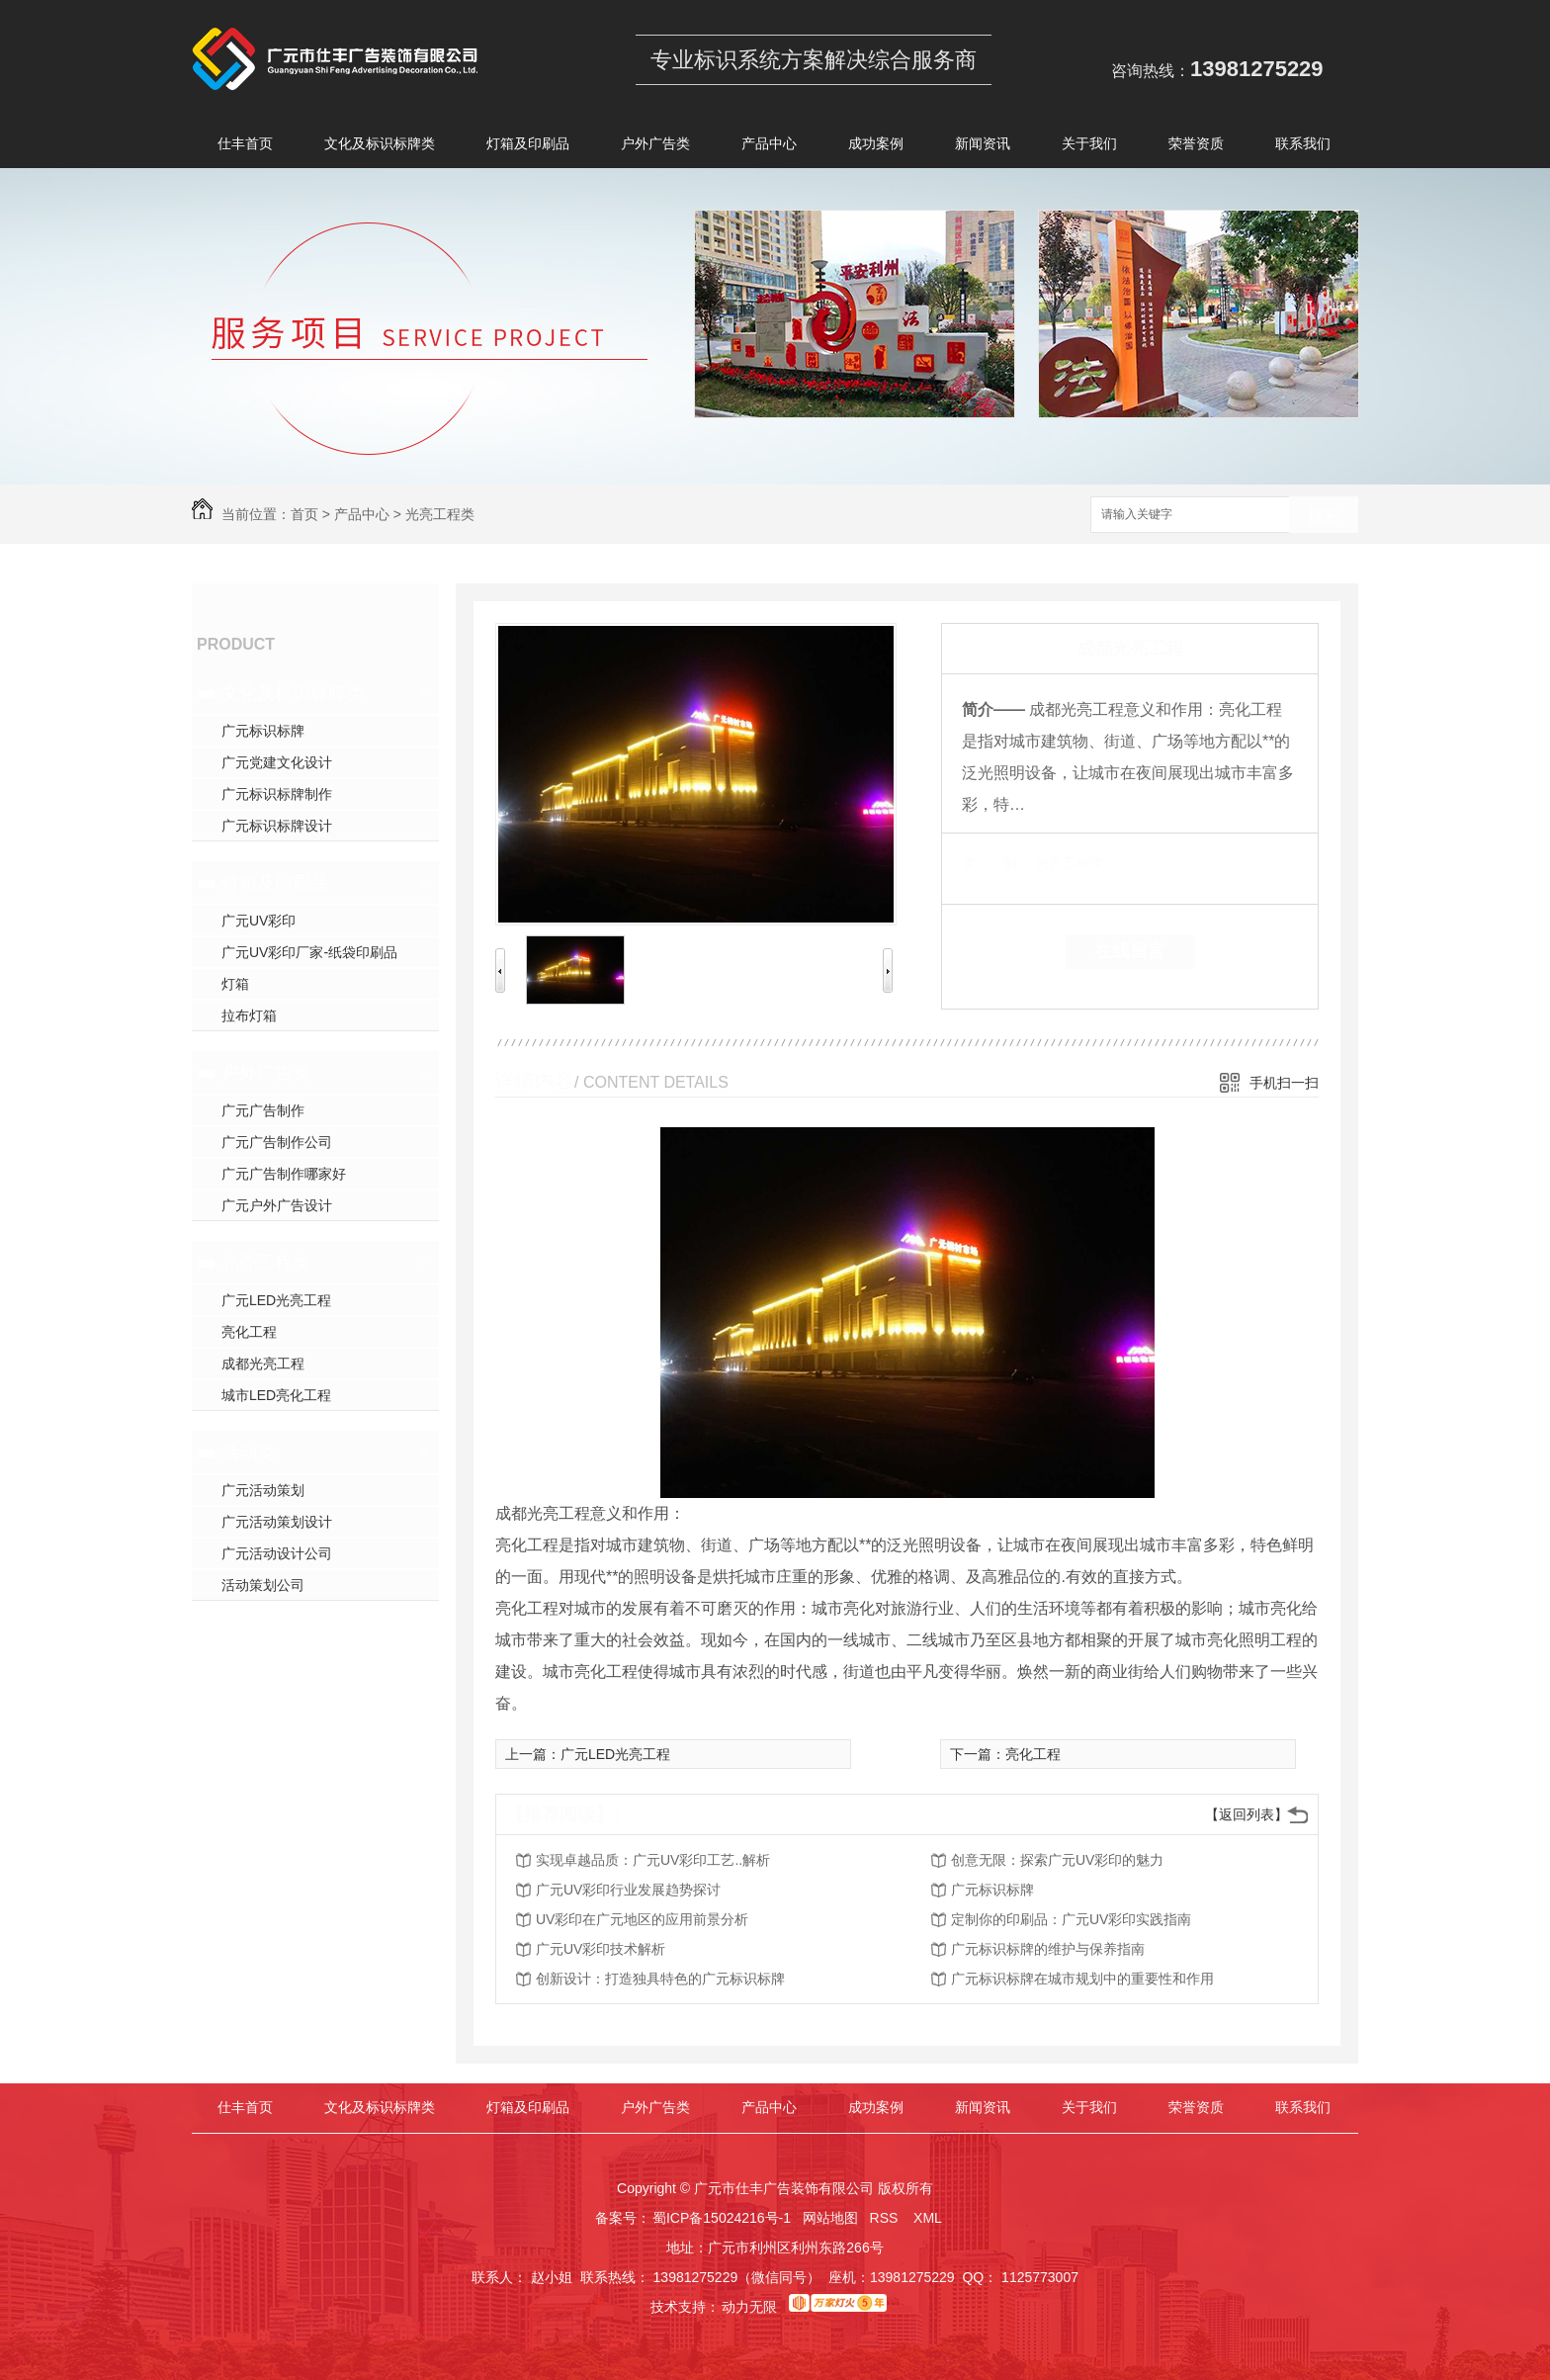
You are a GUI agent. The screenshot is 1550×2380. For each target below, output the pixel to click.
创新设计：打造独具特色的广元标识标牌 (660, 1978)
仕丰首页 (245, 146)
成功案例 (876, 146)
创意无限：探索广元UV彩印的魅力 (1057, 1860)
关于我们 (1089, 146)
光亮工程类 (439, 514)
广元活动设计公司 (276, 1553)
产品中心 (769, 146)
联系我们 (1303, 146)
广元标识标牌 (262, 731)
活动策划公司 (262, 1585)
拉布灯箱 (249, 1015)
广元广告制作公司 (276, 1142)
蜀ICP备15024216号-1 (721, 2218)
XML (929, 2218)
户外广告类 (655, 146)
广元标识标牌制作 (276, 794)
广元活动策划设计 (276, 1522)
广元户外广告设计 (276, 1205)
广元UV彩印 (258, 920)
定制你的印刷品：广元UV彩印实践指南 (1071, 1919)
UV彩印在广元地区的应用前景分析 (642, 1919)
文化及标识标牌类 (379, 146)
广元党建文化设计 (276, 762)
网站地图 (830, 2218)
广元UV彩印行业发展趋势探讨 (628, 1889)
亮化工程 (249, 1332)
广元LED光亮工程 (276, 1300)
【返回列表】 (1246, 1814)
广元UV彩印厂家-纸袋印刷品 (309, 952)
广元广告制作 (262, 1110)
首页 (304, 514)
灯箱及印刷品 (527, 146)
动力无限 (749, 2307)
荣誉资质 (1196, 146)
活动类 (248, 1452)
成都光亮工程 (262, 1363)
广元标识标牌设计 (276, 826)
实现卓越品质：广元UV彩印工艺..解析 (653, 1860)
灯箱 (235, 984)
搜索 (1323, 515)
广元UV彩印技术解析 (600, 1949)
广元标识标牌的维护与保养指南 (1048, 1949)
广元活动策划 (262, 1490)
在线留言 (1129, 951)
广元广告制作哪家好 (283, 1174)
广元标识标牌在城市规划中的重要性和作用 (1082, 1978)
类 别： (996, 863)
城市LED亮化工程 (276, 1395)
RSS (886, 2218)
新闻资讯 (982, 146)
